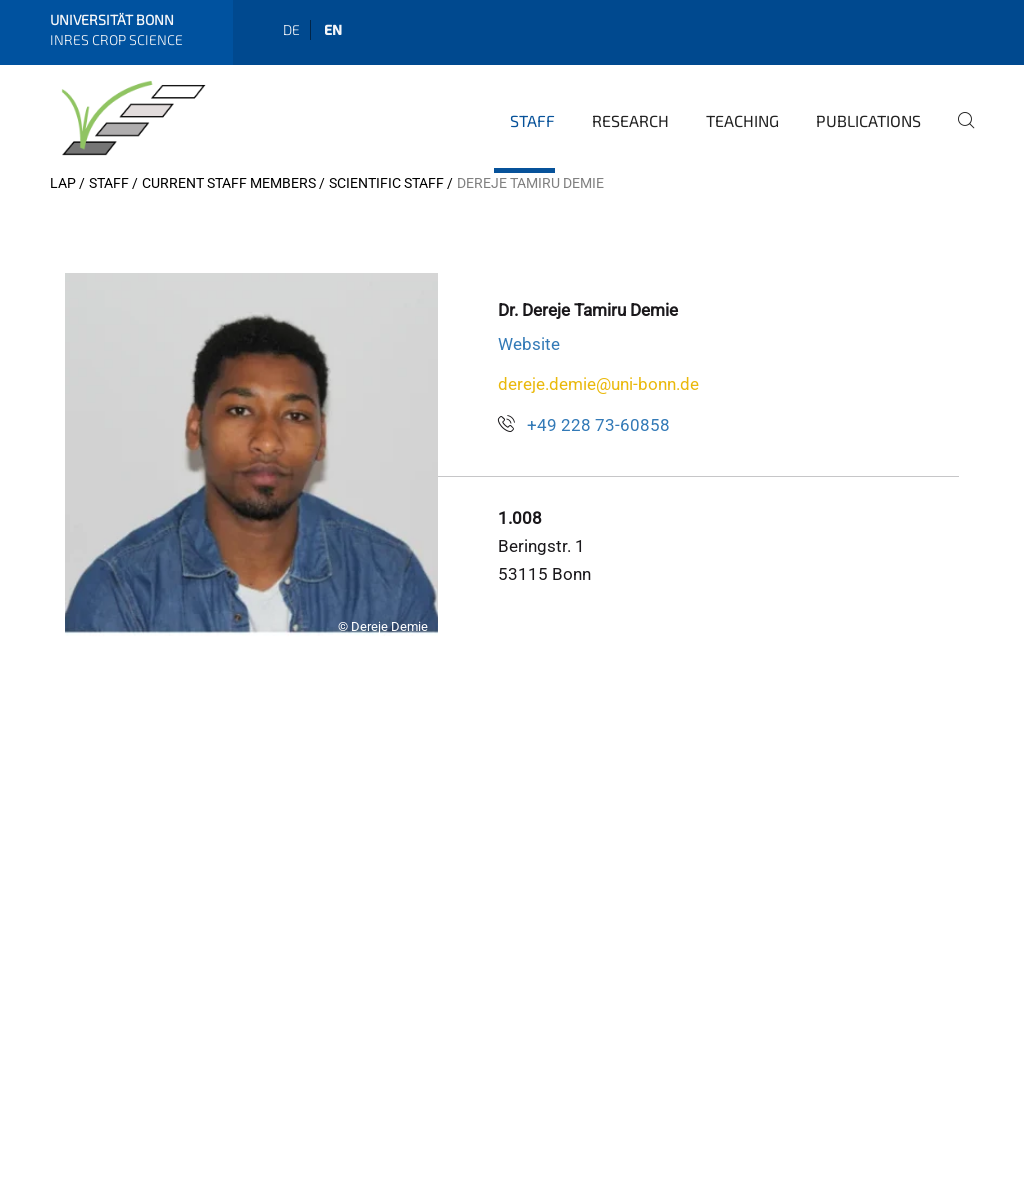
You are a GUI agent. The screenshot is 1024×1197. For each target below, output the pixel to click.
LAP (63, 183)
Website (529, 344)
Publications (868, 120)
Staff (532, 120)
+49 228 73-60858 (598, 425)
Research (630, 120)
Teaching (742, 120)
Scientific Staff (386, 183)
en (333, 29)
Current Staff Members (229, 183)
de (291, 29)
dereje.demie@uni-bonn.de (598, 384)
